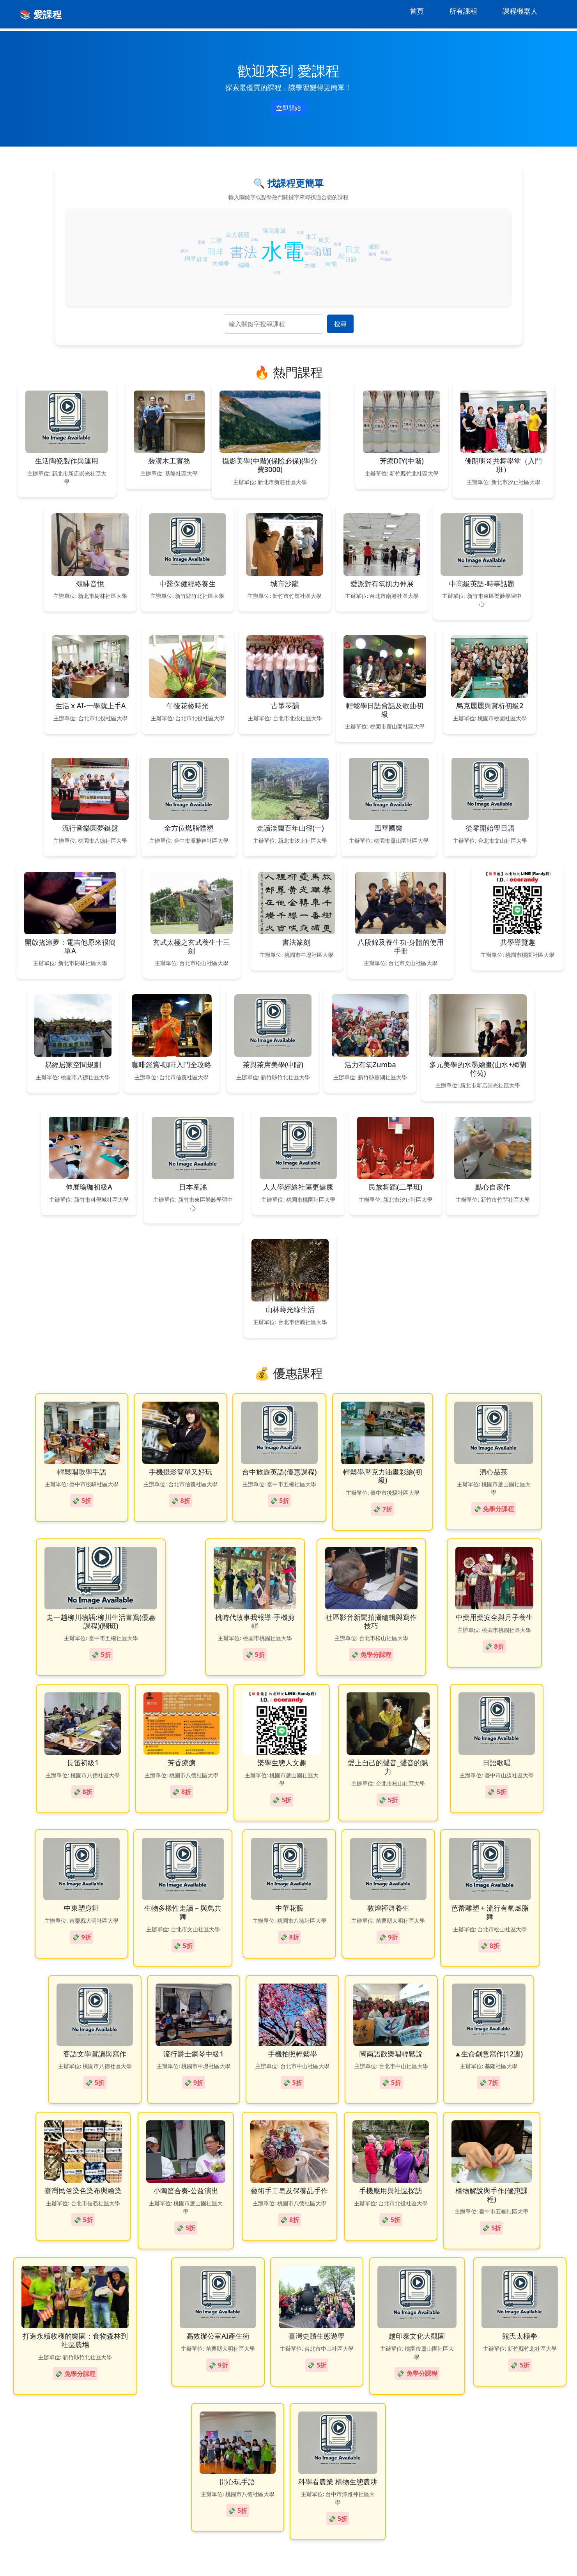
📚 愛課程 (40, 14)
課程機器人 (520, 11)
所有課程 (463, 11)
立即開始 (288, 108)
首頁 (417, 11)
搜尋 (340, 324)
